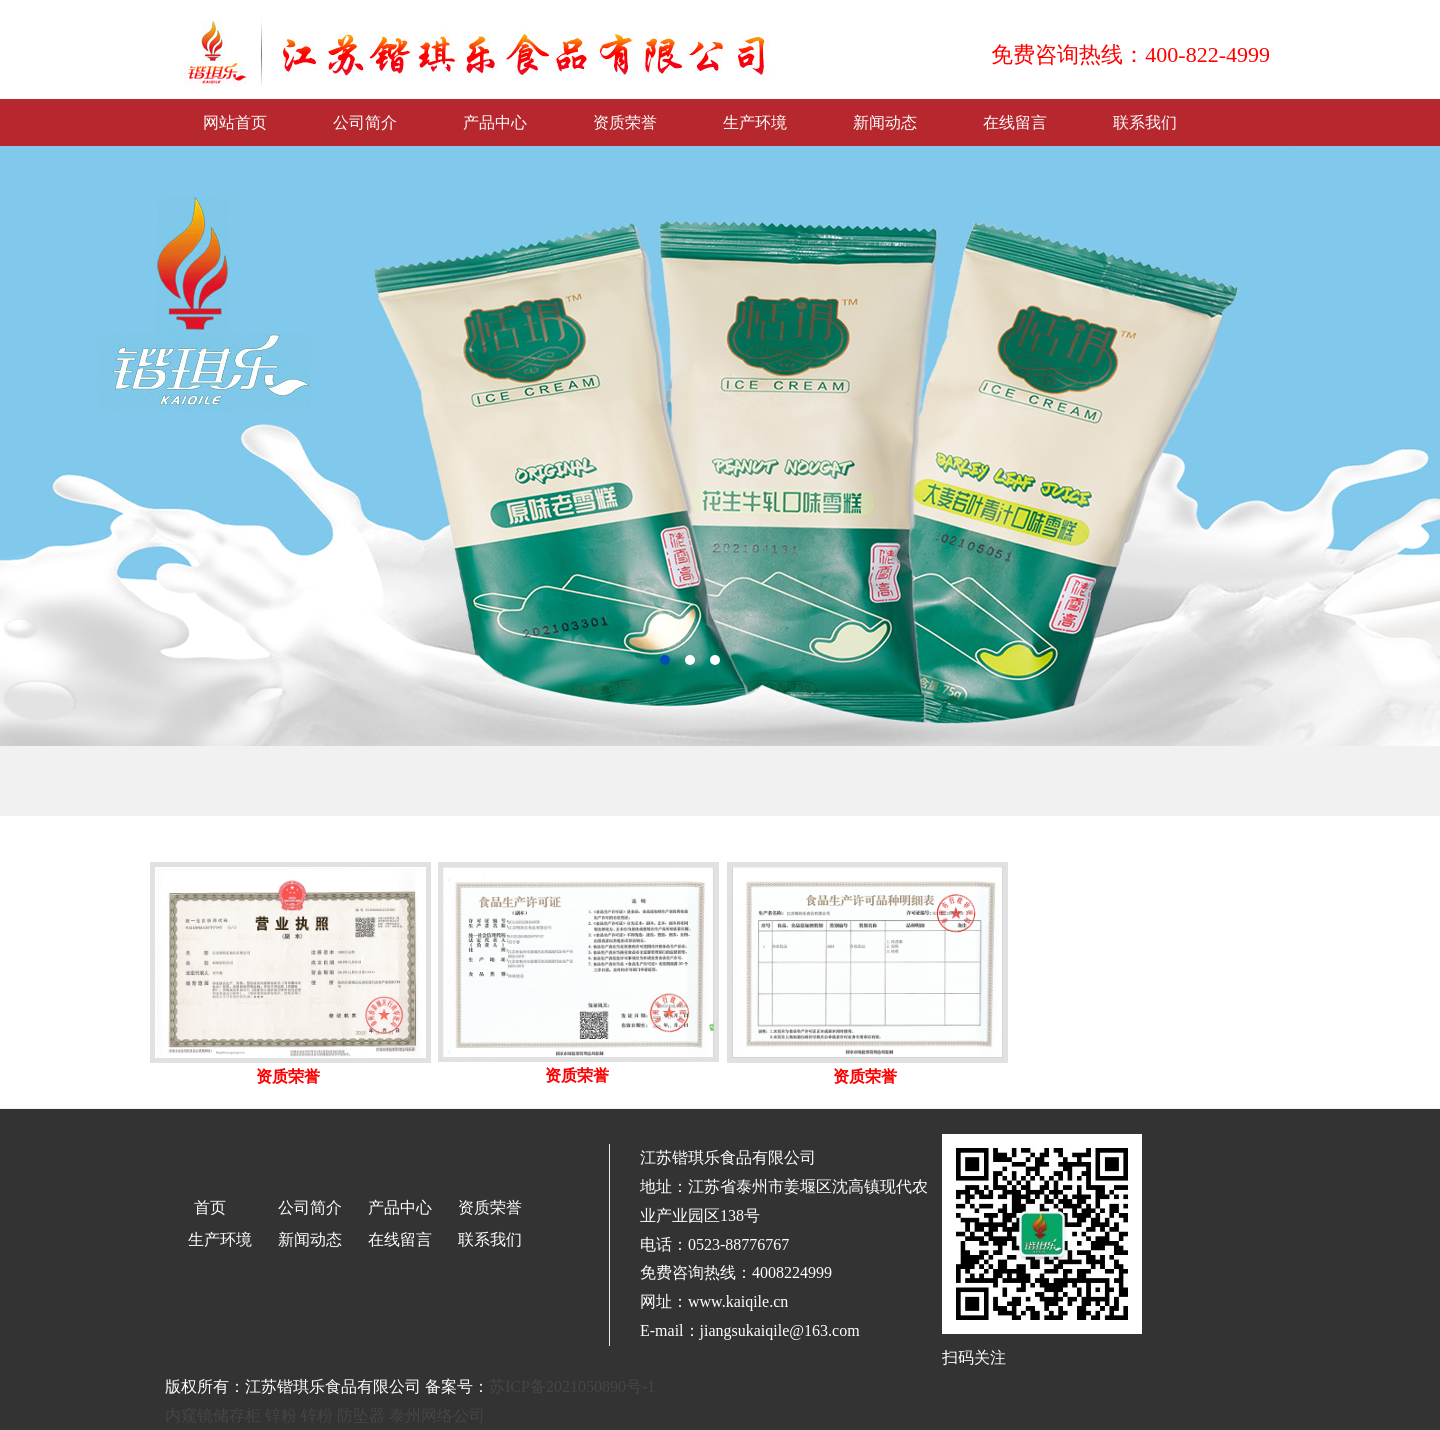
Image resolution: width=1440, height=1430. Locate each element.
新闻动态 (885, 122)
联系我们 (1145, 122)
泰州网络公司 (437, 1415)
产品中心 (495, 122)
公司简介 (365, 122)
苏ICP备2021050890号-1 (572, 1386)
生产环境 (755, 122)
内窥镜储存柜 (213, 1415)
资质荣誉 (625, 122)
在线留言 (1015, 122)
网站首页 (235, 122)
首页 (210, 1207)
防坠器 (361, 1415)
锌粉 (281, 1415)
